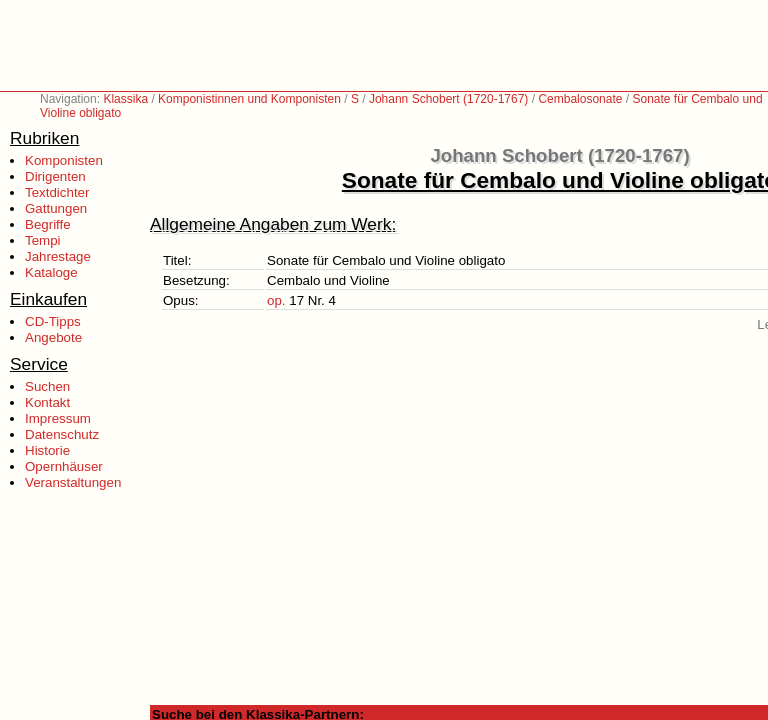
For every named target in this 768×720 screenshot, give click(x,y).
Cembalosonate (580, 99)
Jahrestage (58, 256)
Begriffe (48, 224)
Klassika (125, 99)
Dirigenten (55, 176)
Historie (47, 450)
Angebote (53, 337)
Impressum (58, 418)
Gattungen (56, 208)
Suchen (47, 386)
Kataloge (51, 272)
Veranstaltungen (73, 482)
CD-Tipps (53, 321)
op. (276, 300)
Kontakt (47, 402)
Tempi (43, 240)
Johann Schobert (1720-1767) (448, 99)
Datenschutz (62, 434)
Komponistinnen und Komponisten (249, 99)
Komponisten (64, 160)
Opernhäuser (64, 466)
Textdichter (57, 192)
